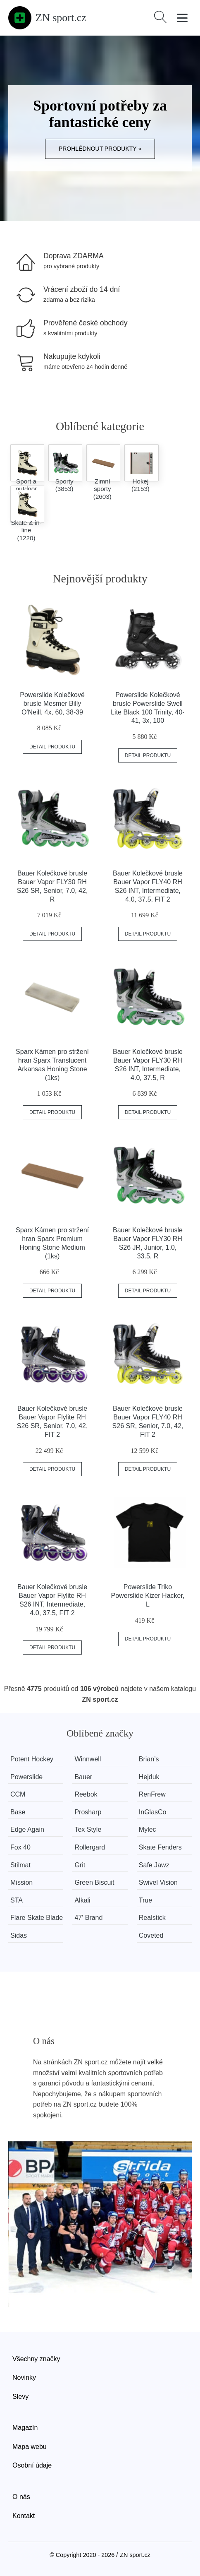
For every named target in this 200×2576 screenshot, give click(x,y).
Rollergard (89, 1847)
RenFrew (152, 1794)
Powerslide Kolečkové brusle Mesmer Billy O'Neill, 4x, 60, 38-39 (52, 703)
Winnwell (87, 1759)
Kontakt (23, 2515)
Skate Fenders (160, 1847)
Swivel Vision (158, 1882)
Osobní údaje (32, 2465)
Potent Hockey (31, 1759)
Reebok (85, 1794)
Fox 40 (20, 1847)
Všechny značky (36, 2358)
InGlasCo (153, 1812)
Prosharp (87, 1812)
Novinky (24, 2377)
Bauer (83, 1776)
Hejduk (149, 1776)
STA (16, 1900)
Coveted (151, 1935)
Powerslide (26, 1776)
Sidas (18, 1935)
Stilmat (20, 1865)
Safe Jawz (154, 1865)
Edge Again (27, 1829)
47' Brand (88, 1917)
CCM (17, 1794)
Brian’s (149, 1759)
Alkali (82, 1900)
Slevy (20, 2396)
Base (17, 1812)
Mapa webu (29, 2446)
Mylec (147, 1829)
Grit (79, 1865)
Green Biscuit (94, 1882)
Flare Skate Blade (36, 1917)
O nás (21, 2496)
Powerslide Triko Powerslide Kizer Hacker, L (148, 1595)
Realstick (152, 1917)
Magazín (25, 2427)
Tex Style (87, 1829)
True (145, 1900)
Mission (21, 1882)
